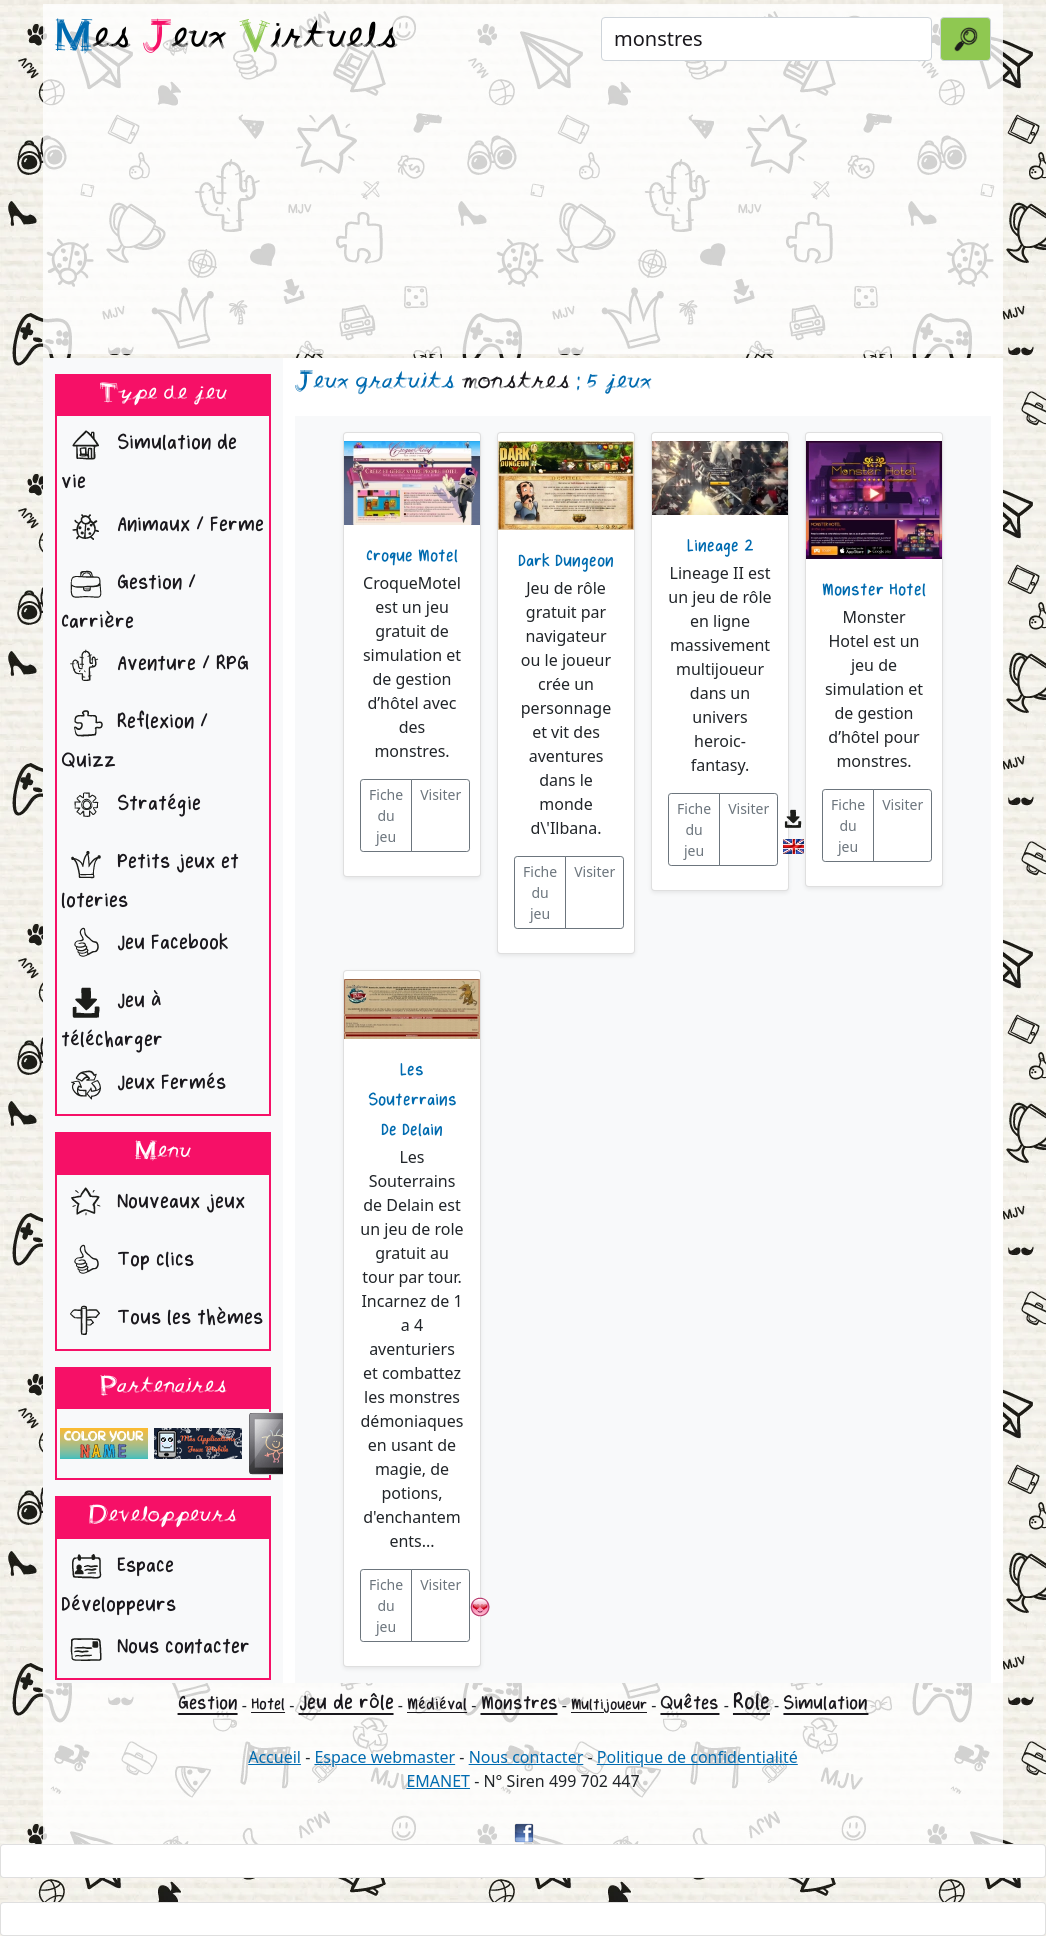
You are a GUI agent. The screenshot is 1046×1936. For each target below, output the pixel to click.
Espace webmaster (384, 1757)
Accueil (274, 1757)
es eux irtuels (226, 38)
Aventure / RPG (155, 666)
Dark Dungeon (566, 561)
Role (751, 1702)
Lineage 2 (720, 546)
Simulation (825, 1703)
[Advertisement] (523, 214)
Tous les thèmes (162, 1320)
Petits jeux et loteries (150, 876)
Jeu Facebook (145, 945)
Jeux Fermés (143, 1085)
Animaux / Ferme (162, 527)
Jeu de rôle (346, 1702)
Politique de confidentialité (697, 1757)
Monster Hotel (874, 590)
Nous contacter (155, 1649)
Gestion (208, 1703)
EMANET (438, 1781)
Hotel (268, 1704)
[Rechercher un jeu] (766, 39)
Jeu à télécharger (112, 1015)
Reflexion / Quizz (134, 736)
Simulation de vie (149, 457)
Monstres (519, 1703)
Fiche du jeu (386, 815)
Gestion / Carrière (128, 597)
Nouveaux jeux (153, 1204)
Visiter (440, 794)
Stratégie (131, 806)
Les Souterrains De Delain (412, 1100)
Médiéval (437, 1704)
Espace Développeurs (118, 1580)
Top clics (127, 1262)
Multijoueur (609, 1704)
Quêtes (689, 1703)
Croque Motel (412, 556)
